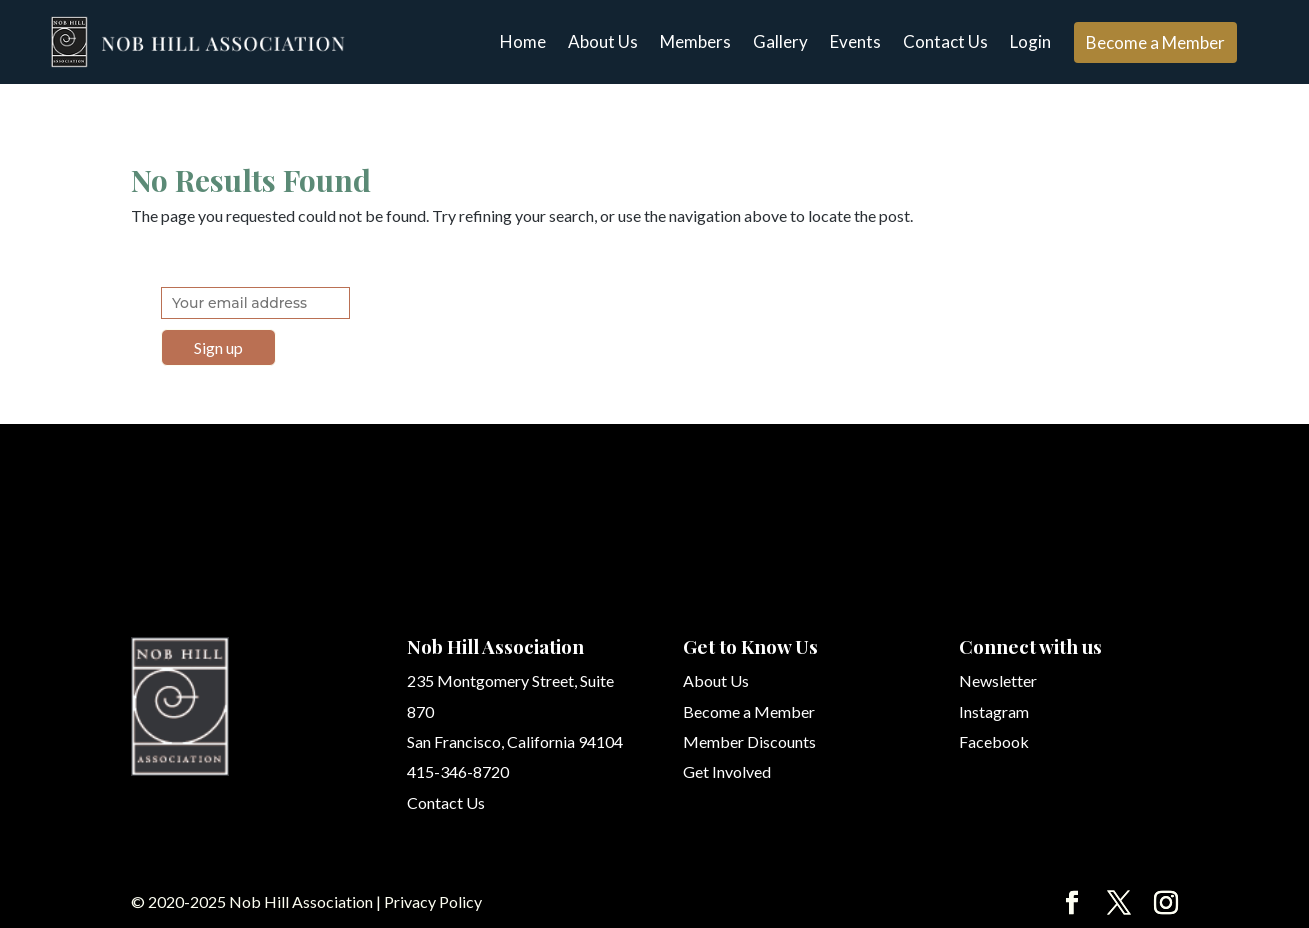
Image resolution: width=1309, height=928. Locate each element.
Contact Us (945, 41)
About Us (603, 41)
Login (1030, 41)
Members (695, 41)
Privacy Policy (433, 901)
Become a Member (1155, 42)
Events (855, 41)
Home (523, 41)
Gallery (780, 41)
